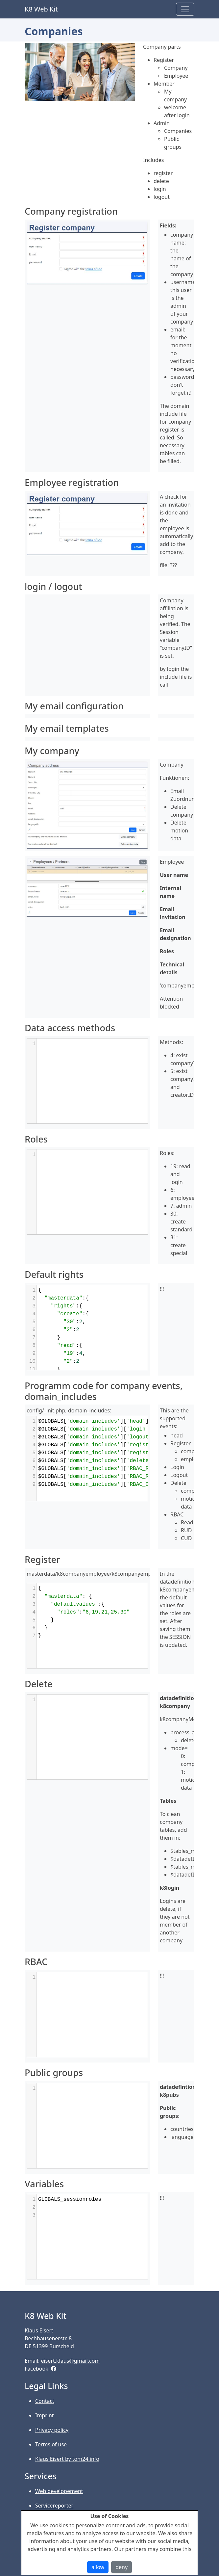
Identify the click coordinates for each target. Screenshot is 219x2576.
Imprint (44, 2415)
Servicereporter (54, 2505)
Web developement (59, 2491)
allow (97, 2567)
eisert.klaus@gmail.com (70, 2360)
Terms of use (51, 2444)
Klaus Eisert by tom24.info (67, 2458)
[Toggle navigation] (185, 9)
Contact (44, 2401)
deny (121, 2567)
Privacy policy (51, 2429)
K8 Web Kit (41, 9)
